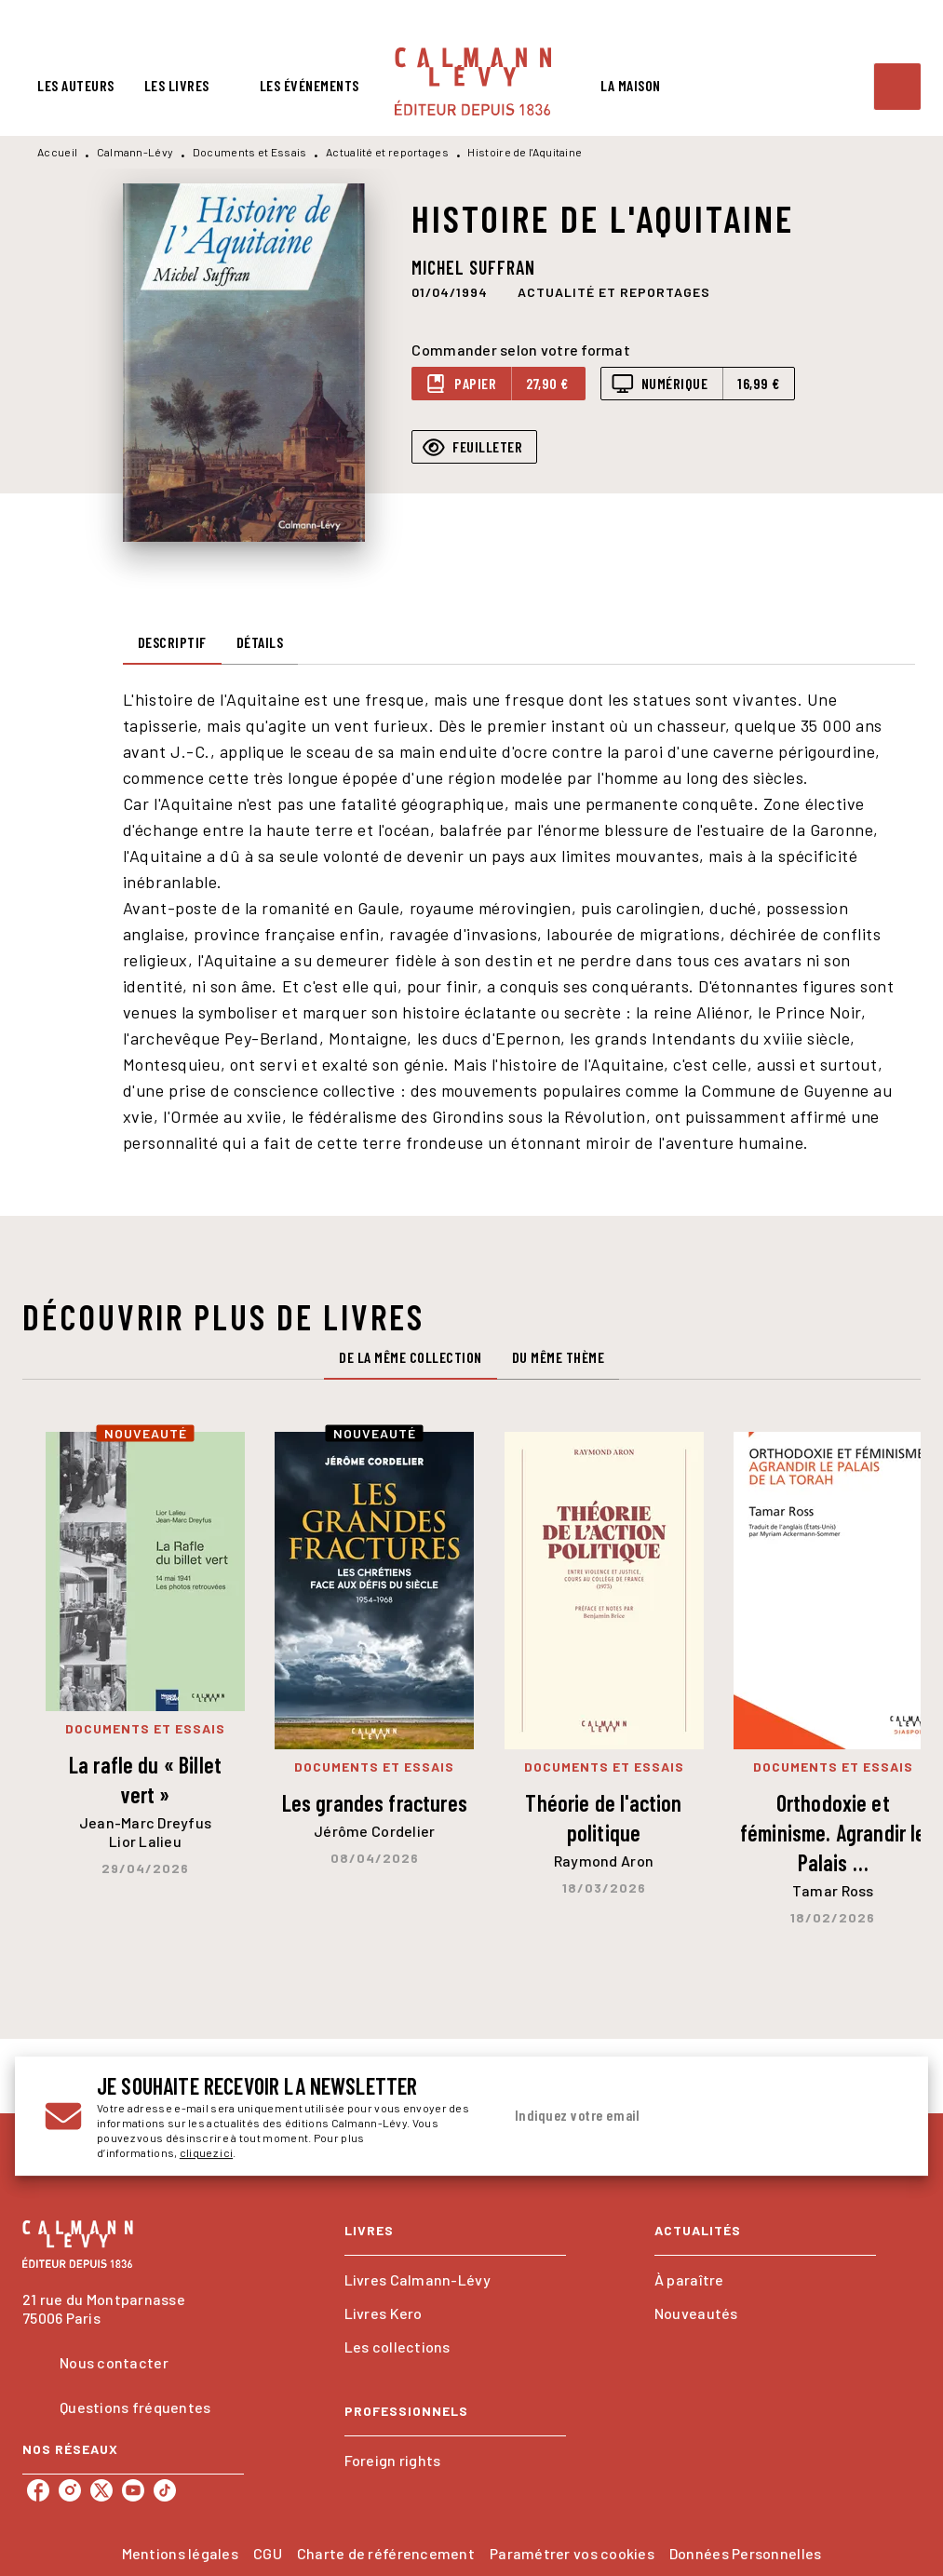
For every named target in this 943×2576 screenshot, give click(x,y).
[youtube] (133, 2490)
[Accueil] (473, 81)
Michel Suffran (473, 267)
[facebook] (38, 2490)
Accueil (57, 151)
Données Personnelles (745, 2553)
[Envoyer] (876, 2116)
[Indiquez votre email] (677, 2116)
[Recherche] (897, 86)
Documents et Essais (250, 151)
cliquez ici (206, 2152)
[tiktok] (165, 2490)
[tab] (75, 85)
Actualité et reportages (387, 151)
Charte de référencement (386, 2553)
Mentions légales (180, 2553)
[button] (614, 291)
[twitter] (101, 2490)
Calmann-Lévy (135, 151)
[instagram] (70, 2490)
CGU (267, 2553)
